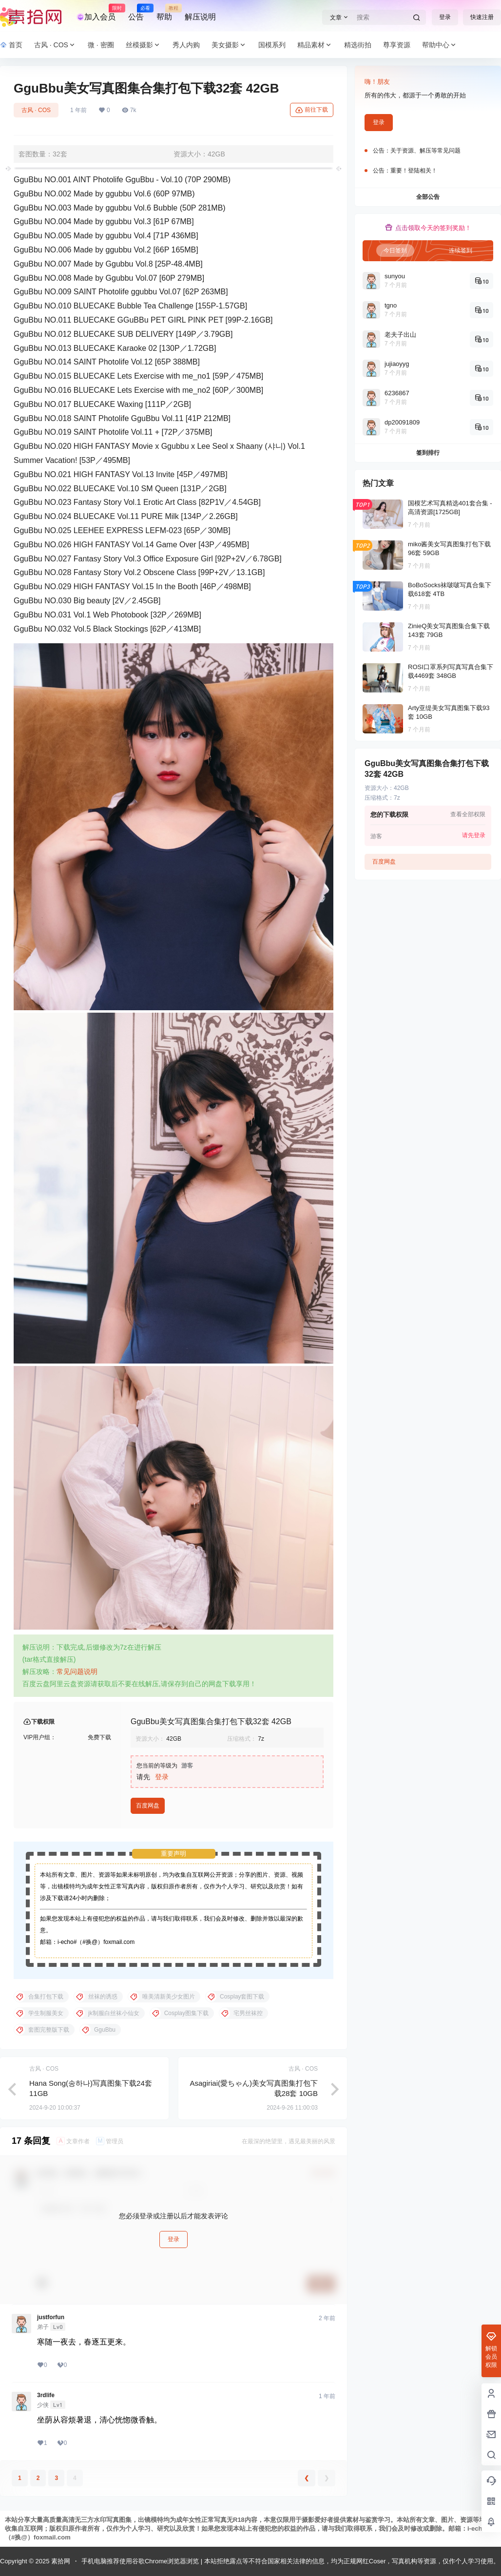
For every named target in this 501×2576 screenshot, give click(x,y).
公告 (136, 12)
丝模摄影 (143, 45)
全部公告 (428, 196)
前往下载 (311, 110)
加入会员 (96, 12)
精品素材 (314, 45)
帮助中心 (439, 45)
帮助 (164, 12)
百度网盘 (147, 1805)
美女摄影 (229, 45)
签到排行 (428, 452)
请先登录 (473, 835)
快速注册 (482, 17)
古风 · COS (55, 45)
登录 (445, 17)
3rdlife (46, 2395)
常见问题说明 (77, 1671)
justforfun (50, 2317)
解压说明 (200, 17)
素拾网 (59, 2561)
